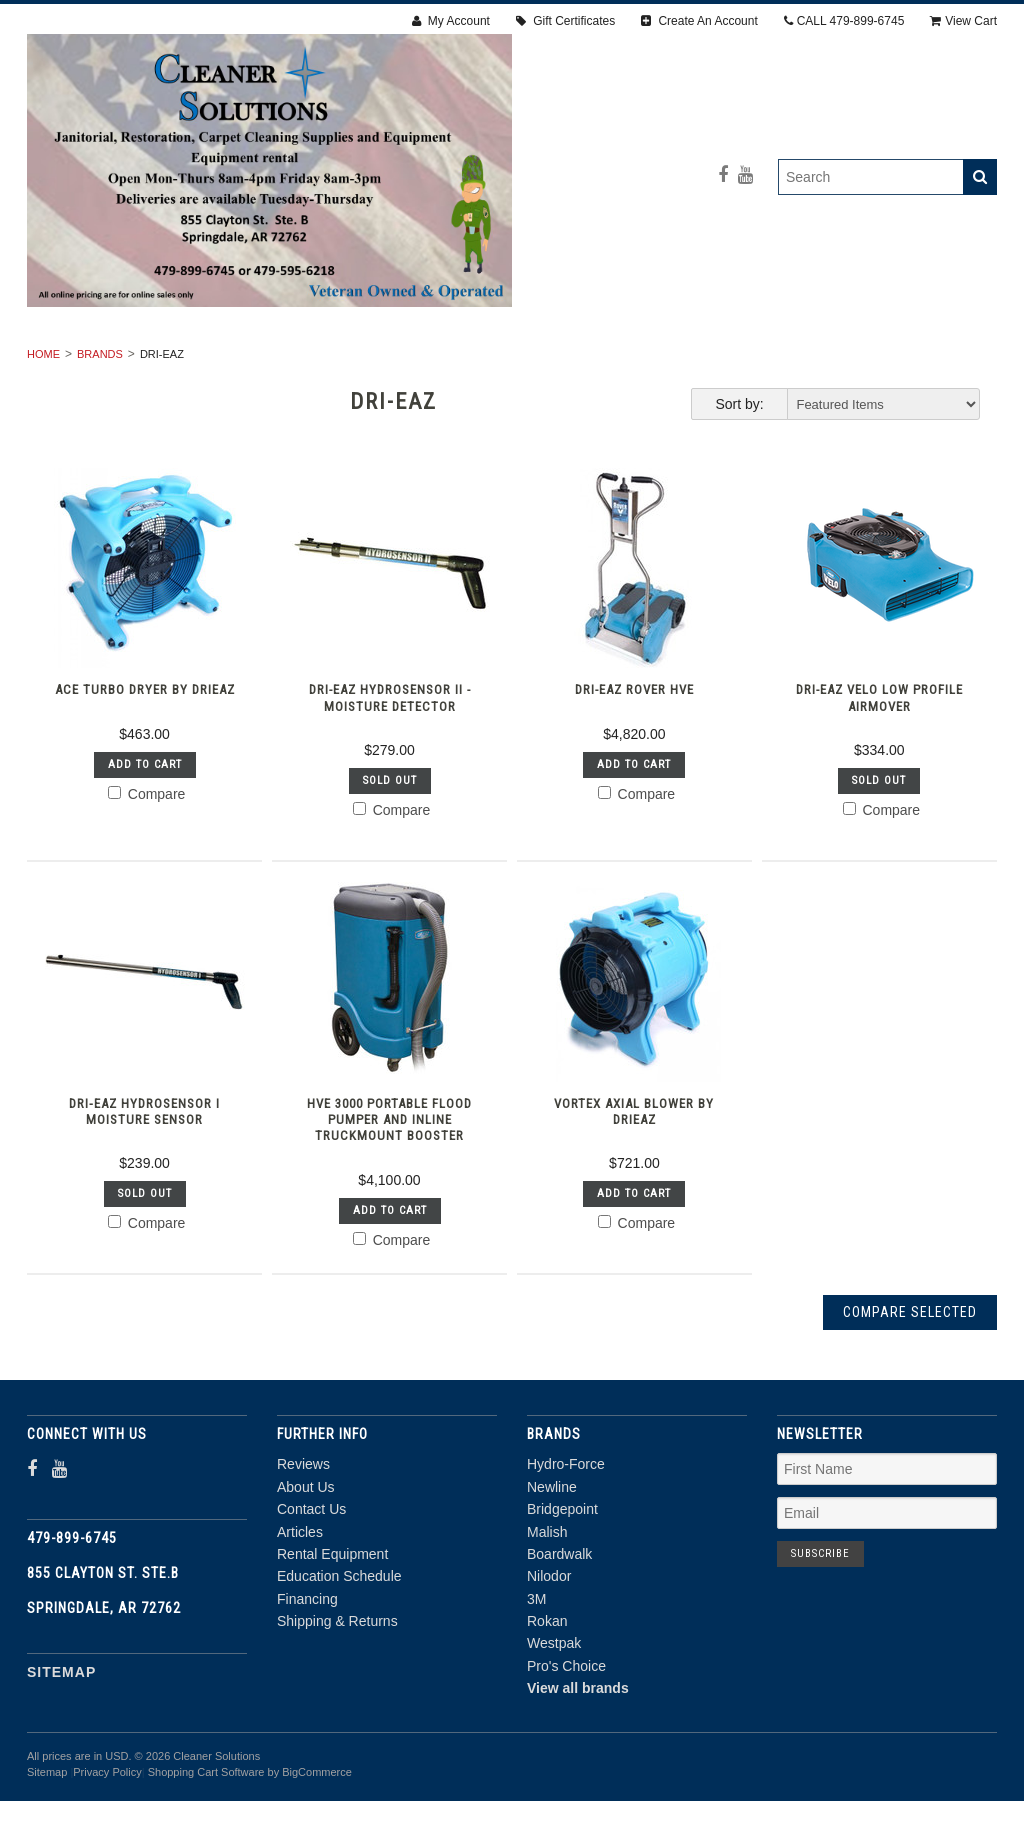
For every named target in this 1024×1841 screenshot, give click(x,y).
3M (536, 1674)
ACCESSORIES (845, 363)
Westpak (554, 1719)
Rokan (547, 1697)
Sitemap (61, 1747)
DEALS (719, 385)
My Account (451, 21)
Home (43, 430)
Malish (547, 1607)
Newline (552, 1563)
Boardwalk (559, 1630)
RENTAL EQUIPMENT (199, 363)
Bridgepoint (562, 1585)
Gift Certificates (565, 21)
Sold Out (390, 856)
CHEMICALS (617, 385)
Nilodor (549, 1652)
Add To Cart (145, 839)
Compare (146, 869)
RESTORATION (354, 363)
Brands (100, 430)
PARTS (515, 385)
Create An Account (699, 21)
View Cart (963, 21)
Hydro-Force (566, 1540)
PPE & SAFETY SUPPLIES (368, 385)
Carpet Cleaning (504, 363)
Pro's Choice (566, 1742)
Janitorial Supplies (683, 363)
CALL (844, 21)
